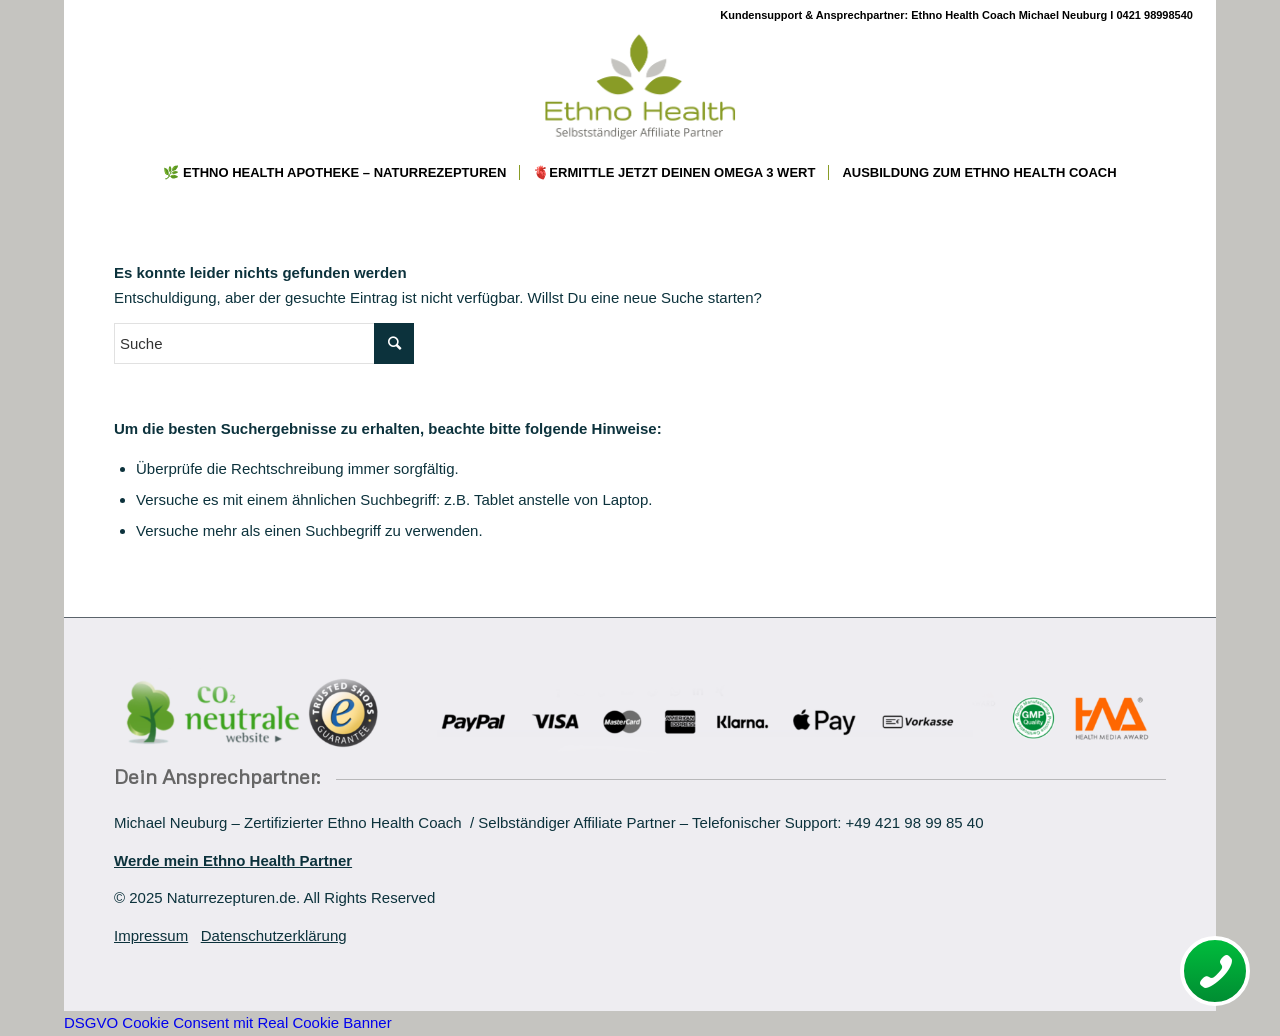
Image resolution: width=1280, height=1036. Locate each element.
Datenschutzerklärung (274, 935)
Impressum (151, 935)
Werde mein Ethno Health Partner (233, 860)
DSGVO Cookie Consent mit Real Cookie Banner (228, 1022)
